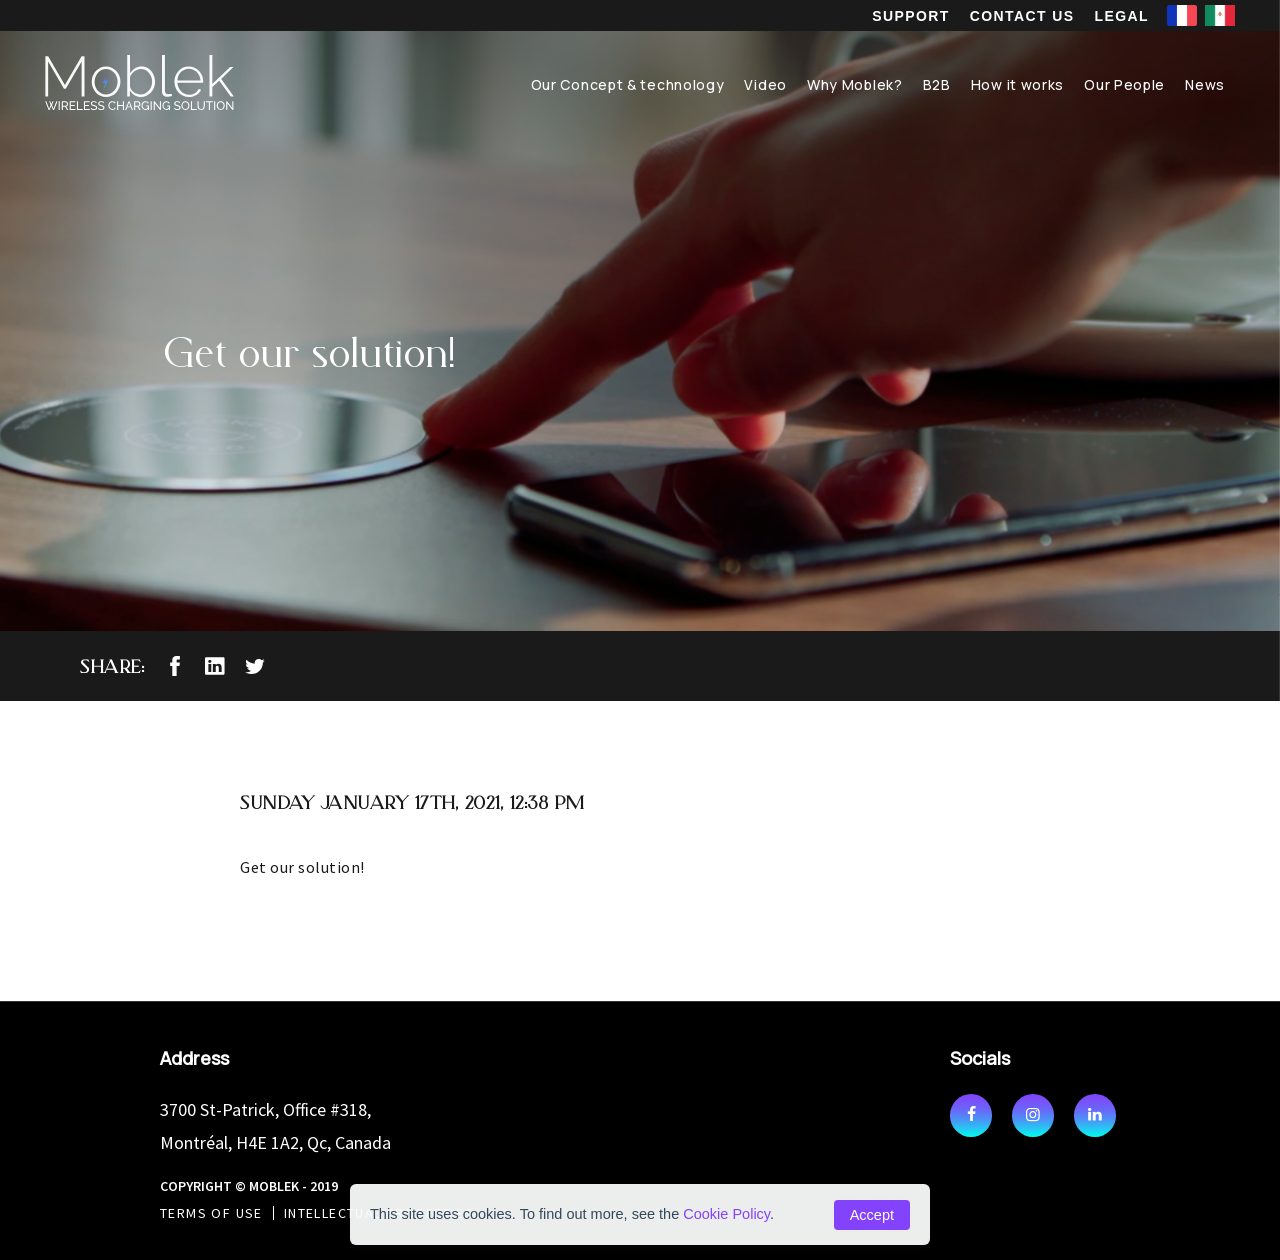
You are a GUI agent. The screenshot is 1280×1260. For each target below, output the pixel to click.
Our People (1124, 84)
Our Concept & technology (628, 84)
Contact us (1022, 16)
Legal (1122, 16)
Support (910, 16)
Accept (872, 1215)
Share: (112, 666)
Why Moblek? (855, 84)
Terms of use (211, 1213)
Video (765, 84)
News (1205, 84)
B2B (937, 84)
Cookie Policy (726, 1214)
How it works (1017, 84)
